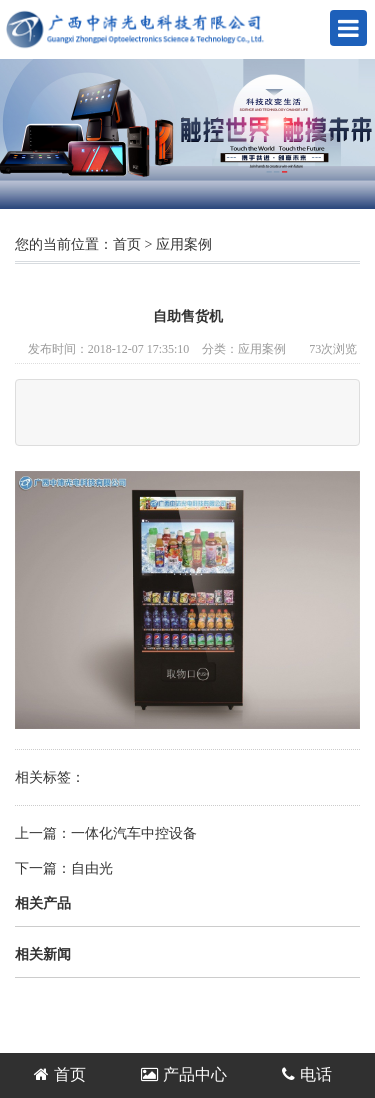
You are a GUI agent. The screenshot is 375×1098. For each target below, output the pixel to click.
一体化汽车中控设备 (134, 833)
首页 (127, 244)
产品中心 (184, 1074)
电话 (307, 1074)
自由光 (92, 868)
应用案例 (184, 244)
